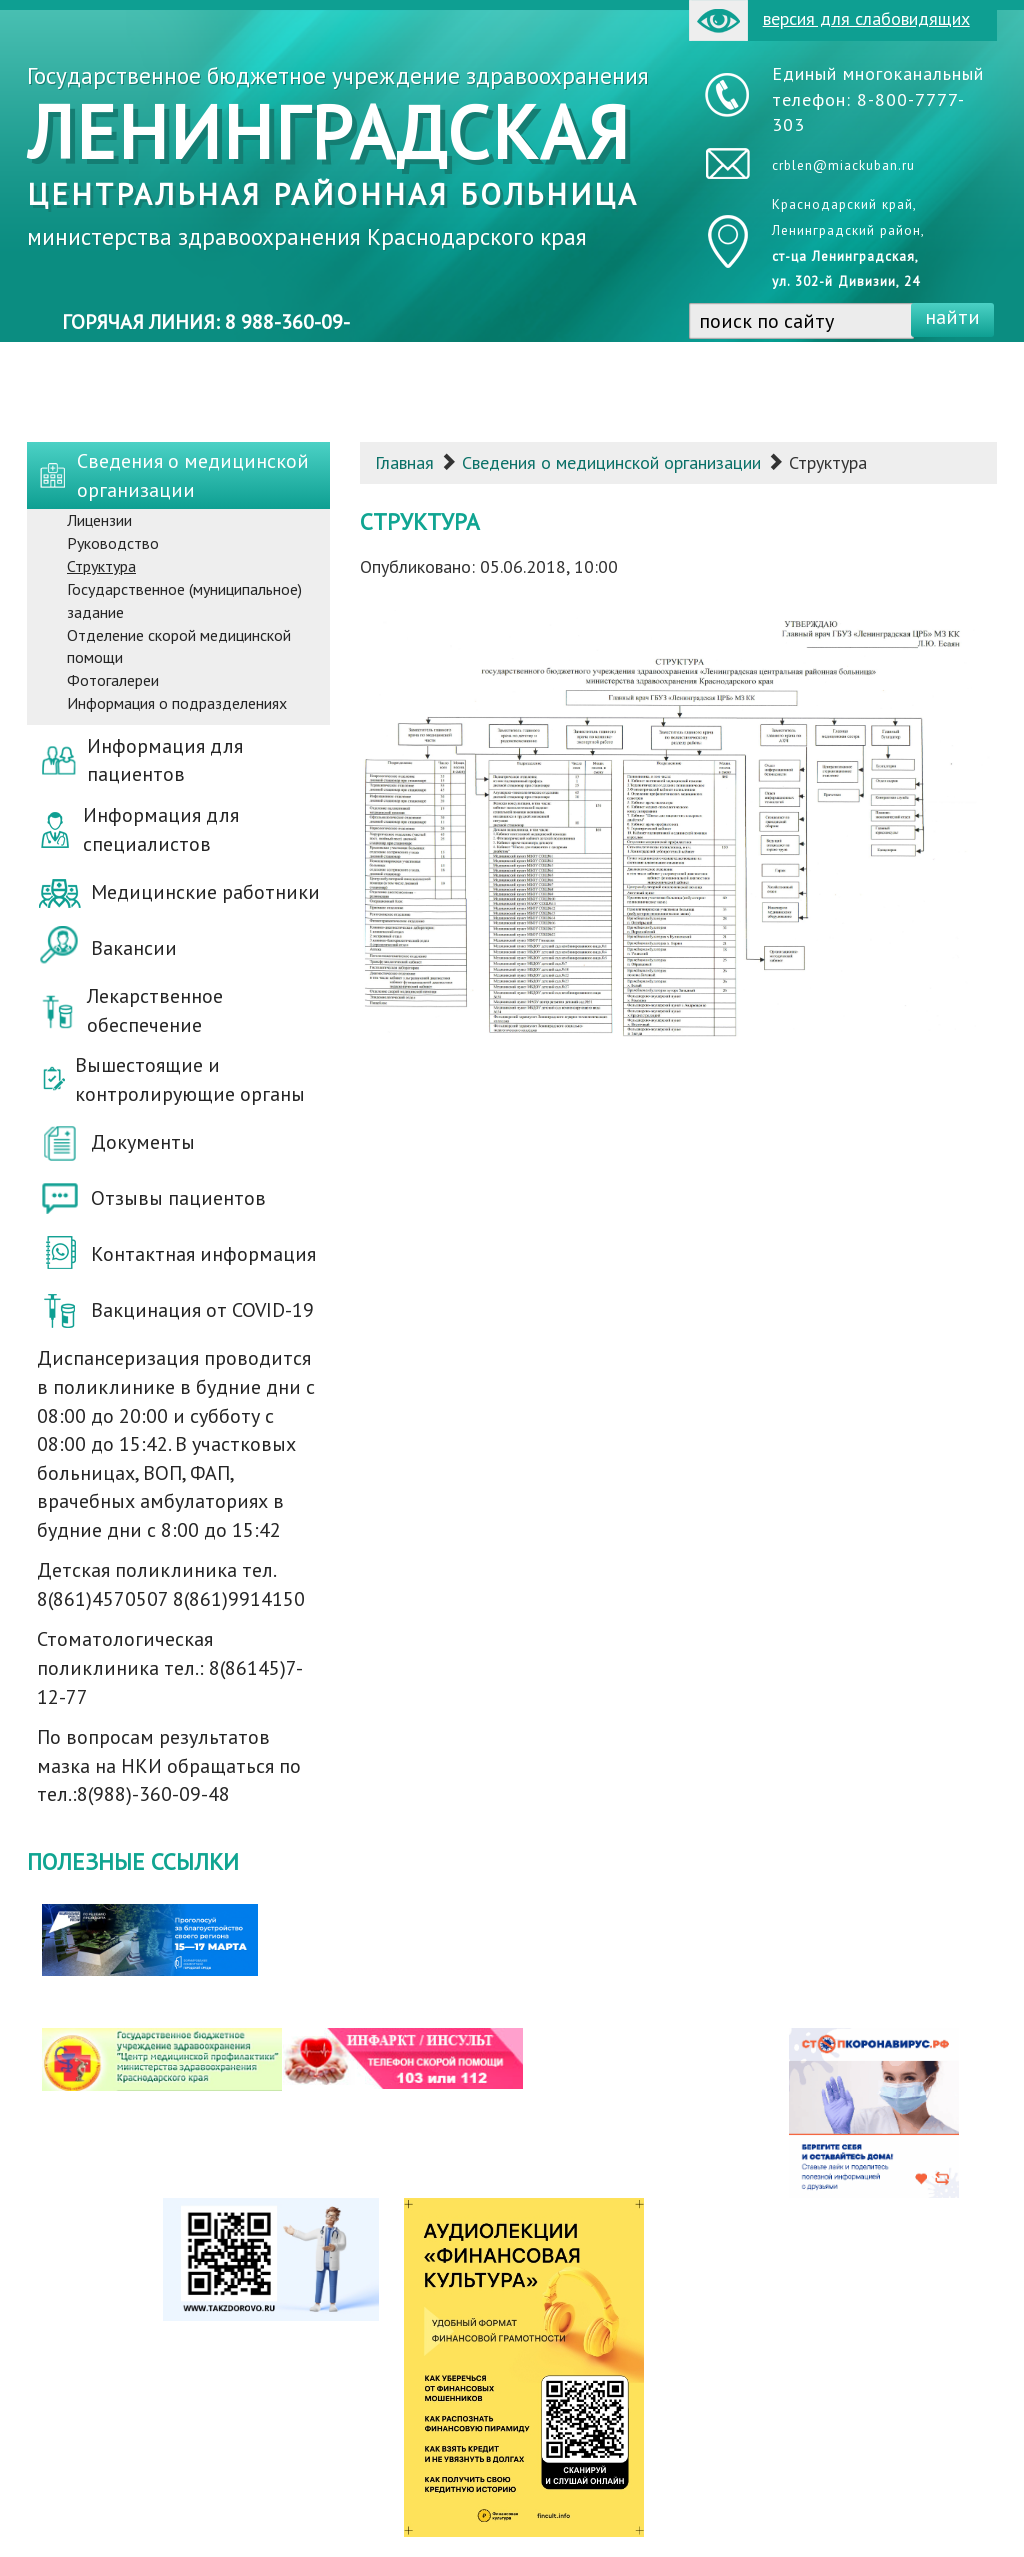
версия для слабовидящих (829, 20)
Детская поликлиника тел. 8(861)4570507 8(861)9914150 (171, 1584)
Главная (404, 462)
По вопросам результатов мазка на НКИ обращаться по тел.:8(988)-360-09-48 (169, 1765)
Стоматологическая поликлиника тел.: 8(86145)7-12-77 (170, 1667)
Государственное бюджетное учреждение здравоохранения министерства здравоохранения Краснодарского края (338, 156)
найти (952, 317)
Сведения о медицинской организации (611, 462)
